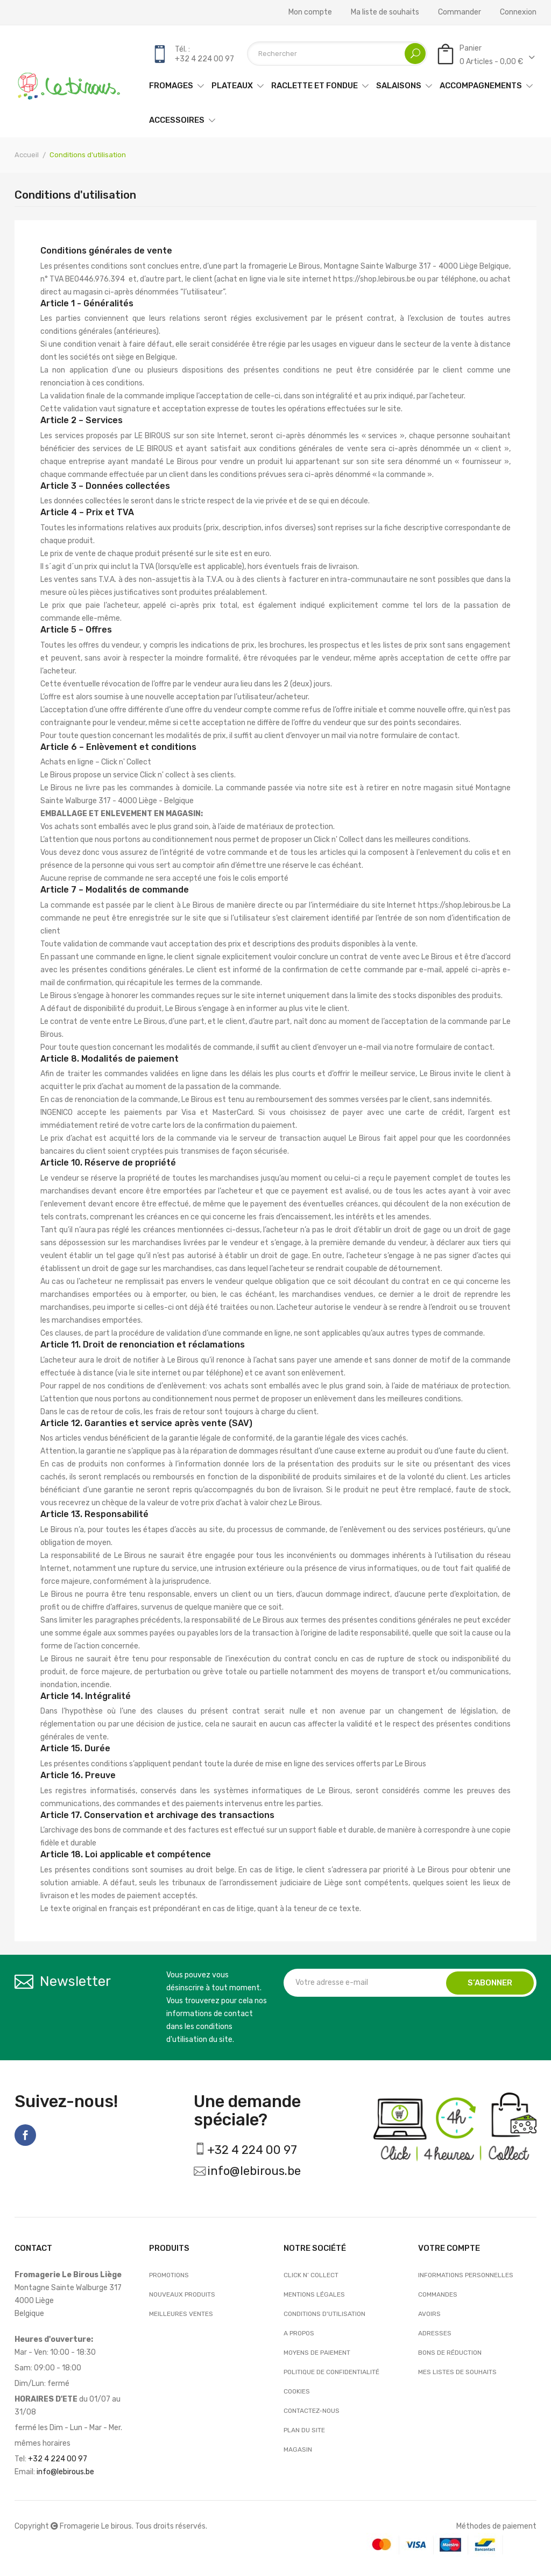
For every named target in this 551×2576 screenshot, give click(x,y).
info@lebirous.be (254, 2171)
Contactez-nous (312, 2410)
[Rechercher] (337, 53)
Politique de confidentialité (331, 2372)
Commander (459, 12)
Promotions (169, 2275)
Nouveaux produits (182, 2294)
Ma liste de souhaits (385, 12)
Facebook (25, 2135)
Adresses (434, 2333)
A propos (299, 2333)
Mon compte (310, 12)
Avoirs (429, 2314)
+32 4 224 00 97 (252, 2150)
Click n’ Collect (311, 2275)
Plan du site (304, 2430)
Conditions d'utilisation (324, 2314)
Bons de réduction (450, 2352)
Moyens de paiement (317, 2352)
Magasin (298, 2449)
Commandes (437, 2294)
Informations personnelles (465, 2275)
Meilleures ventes (181, 2314)
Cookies (297, 2391)
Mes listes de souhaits (457, 2372)
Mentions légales (314, 2294)
